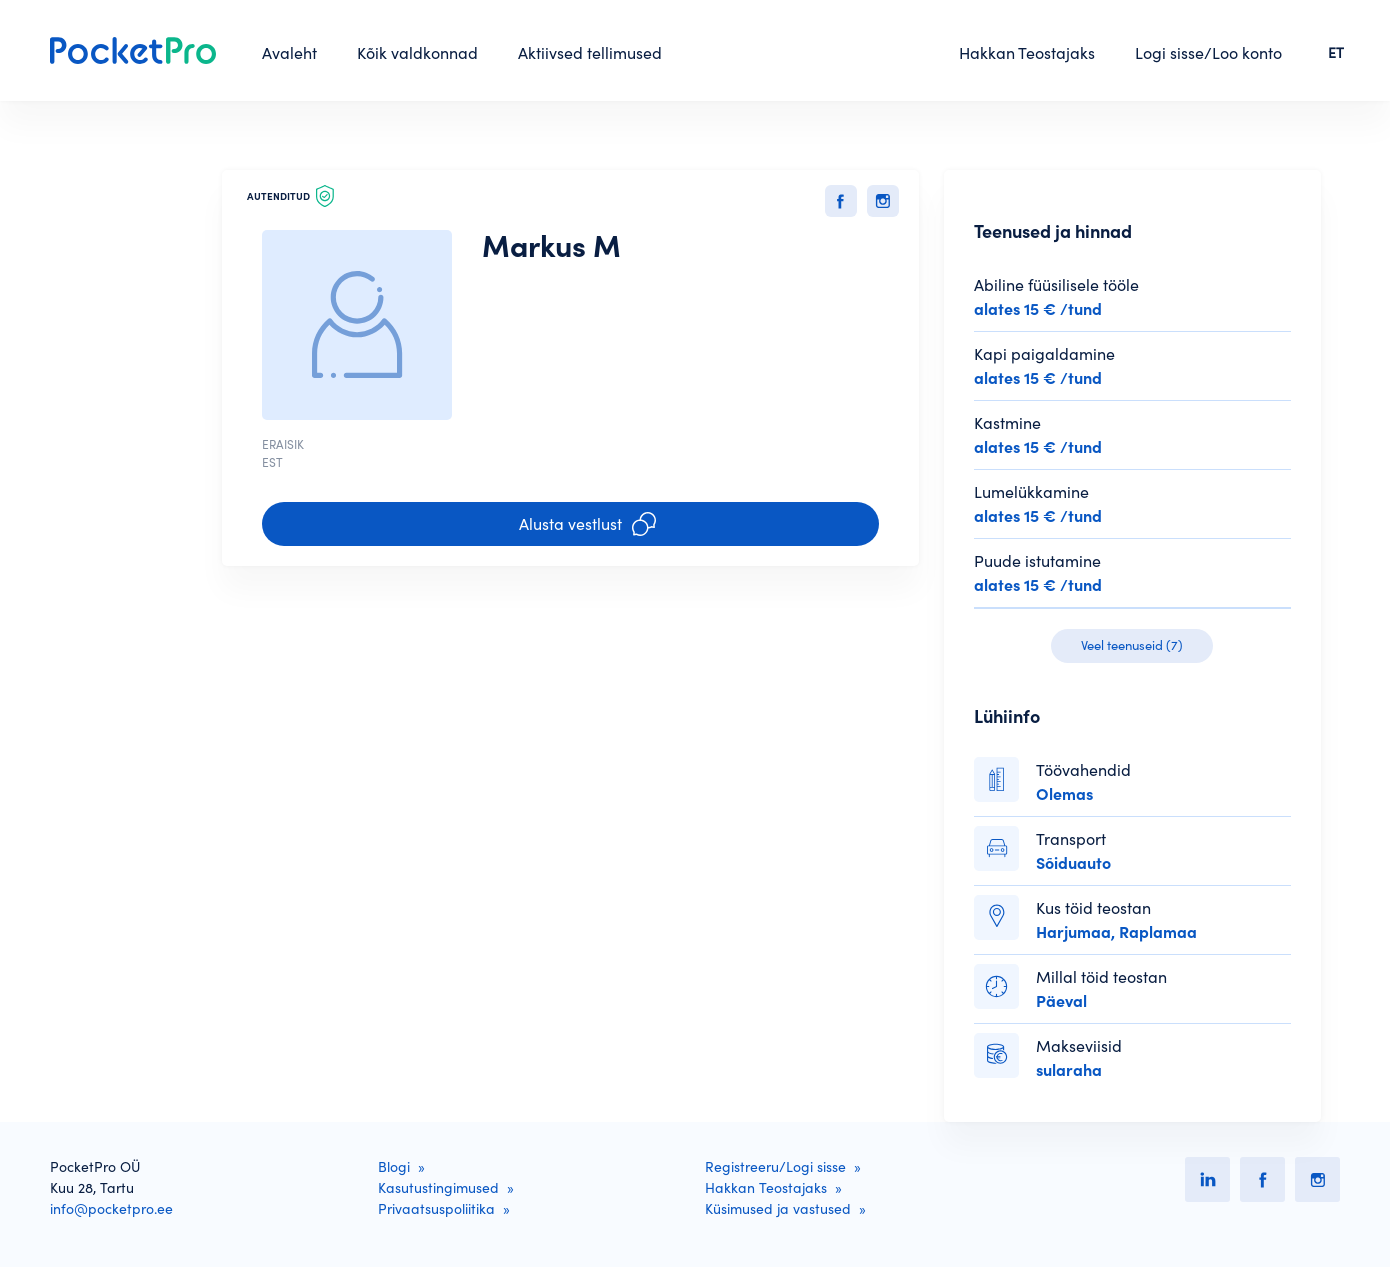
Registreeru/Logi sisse (775, 1167)
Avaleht (289, 53)
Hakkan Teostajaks (1027, 53)
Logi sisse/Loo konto (1208, 53)
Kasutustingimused (438, 1188)
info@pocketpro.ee (111, 1209)
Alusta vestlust (587, 524)
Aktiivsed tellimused (590, 53)
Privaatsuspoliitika (436, 1209)
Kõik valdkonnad (417, 53)
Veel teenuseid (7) (1132, 645)
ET (1336, 53)
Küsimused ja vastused (778, 1209)
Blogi (394, 1167)
